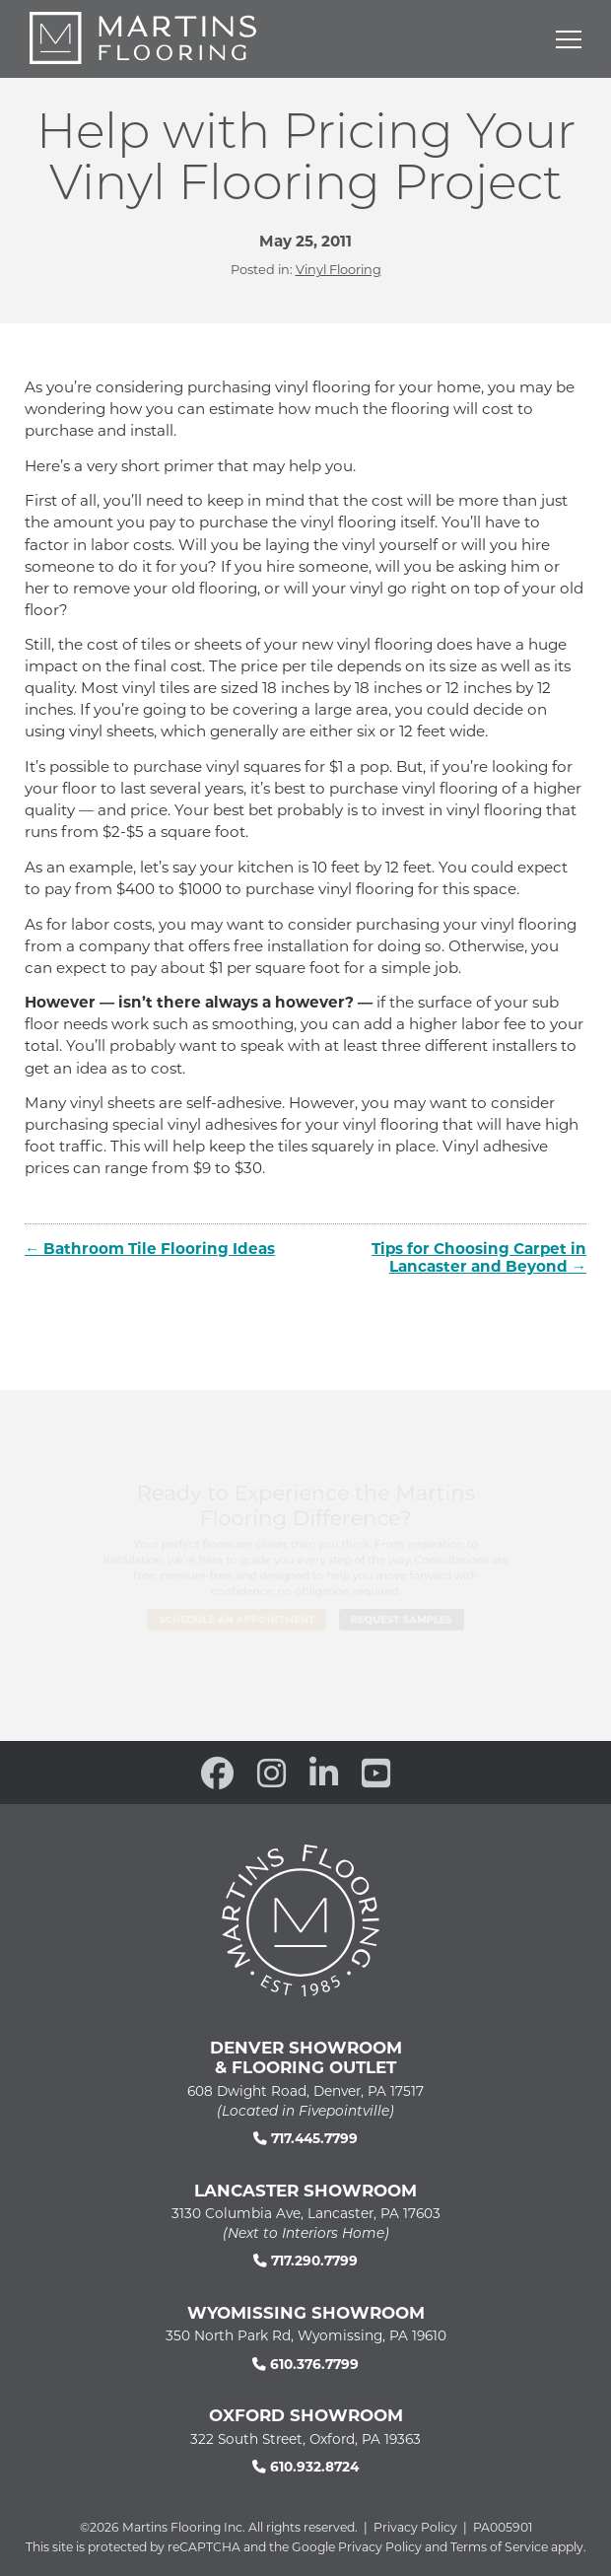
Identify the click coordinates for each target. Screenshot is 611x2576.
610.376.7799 (305, 2363)
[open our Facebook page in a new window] (217, 1772)
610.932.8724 (305, 2466)
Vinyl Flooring (338, 269)
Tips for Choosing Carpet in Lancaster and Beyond (479, 1257)
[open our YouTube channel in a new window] (376, 1772)
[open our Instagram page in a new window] (271, 1772)
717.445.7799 (305, 2137)
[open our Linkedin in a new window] (323, 1772)
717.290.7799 (305, 2260)
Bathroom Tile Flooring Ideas (159, 1248)
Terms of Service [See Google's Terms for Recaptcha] (499, 2546)
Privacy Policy (415, 2527)
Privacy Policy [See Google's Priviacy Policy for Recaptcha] (380, 2546)
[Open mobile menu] (568, 39)
